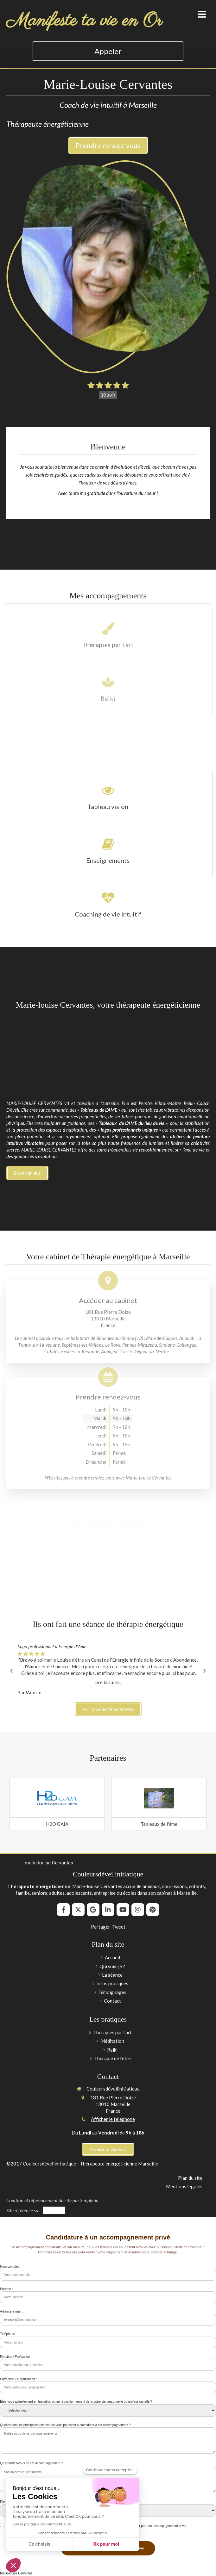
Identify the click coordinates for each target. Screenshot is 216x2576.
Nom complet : (10, 2266)
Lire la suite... (108, 1682)
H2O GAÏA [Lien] (57, 1824)
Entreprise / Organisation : (18, 2379)
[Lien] (57, 1798)
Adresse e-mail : (11, 2311)
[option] (108, 1669)
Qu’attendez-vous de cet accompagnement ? (31, 2463)
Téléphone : (8, 2334)
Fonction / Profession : (16, 2356)
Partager (100, 1927)
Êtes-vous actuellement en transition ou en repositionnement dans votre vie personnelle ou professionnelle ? (76, 2401)
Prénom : (6, 2289)
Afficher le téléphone (113, 2119)
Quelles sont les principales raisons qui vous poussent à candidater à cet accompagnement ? (65, 2425)
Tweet (118, 1927)
